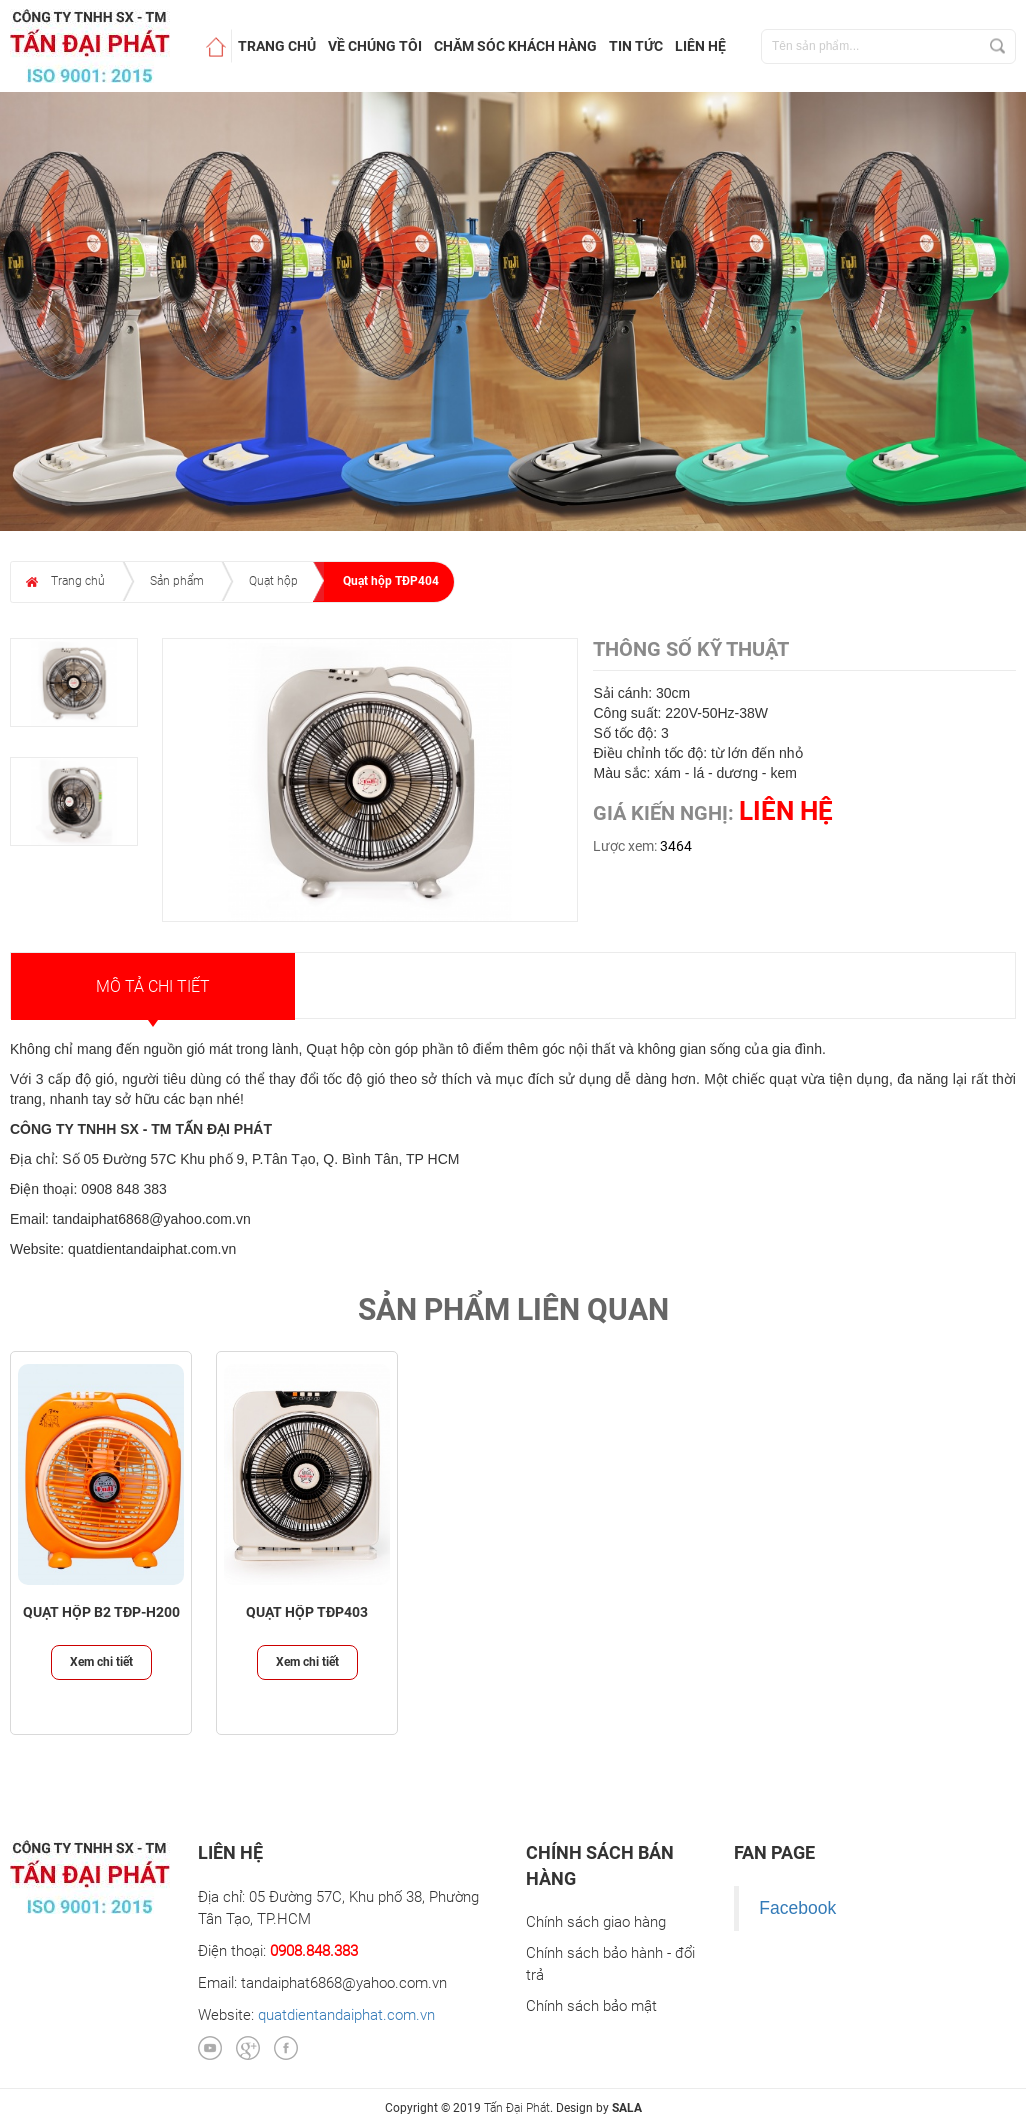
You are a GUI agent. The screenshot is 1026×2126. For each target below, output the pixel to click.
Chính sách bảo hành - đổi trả (610, 1963)
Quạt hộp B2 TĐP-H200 (101, 1612)
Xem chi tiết (101, 1662)
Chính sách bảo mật (591, 2006)
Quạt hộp (273, 581)
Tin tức (636, 46)
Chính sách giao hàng (596, 1922)
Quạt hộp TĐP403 (307, 1612)
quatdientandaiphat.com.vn (346, 2015)
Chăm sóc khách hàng (515, 46)
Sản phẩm (177, 581)
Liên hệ (700, 46)
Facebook (797, 1908)
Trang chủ (277, 46)
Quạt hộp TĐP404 (391, 581)
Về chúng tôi (375, 46)
